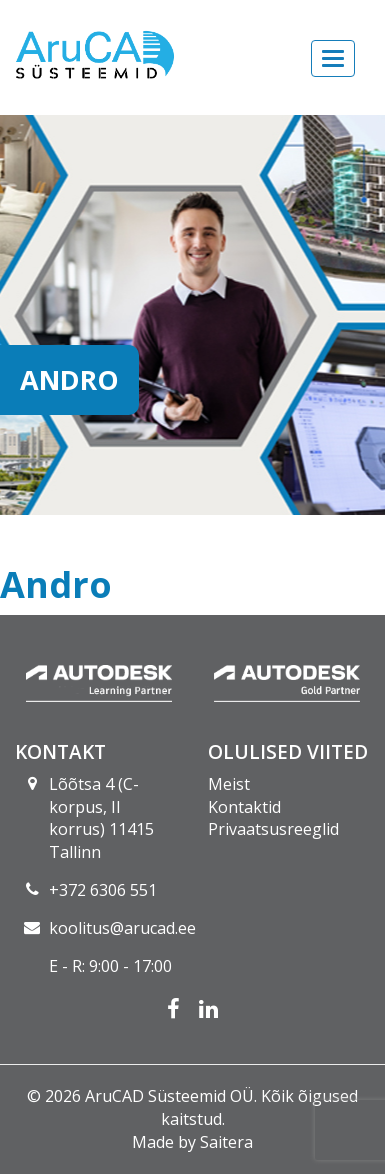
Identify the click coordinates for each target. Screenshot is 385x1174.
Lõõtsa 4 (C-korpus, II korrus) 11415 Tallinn (101, 818)
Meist (229, 784)
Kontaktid (244, 807)
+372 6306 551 (103, 890)
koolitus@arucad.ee (122, 928)
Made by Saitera (192, 1142)
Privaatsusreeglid (273, 829)
